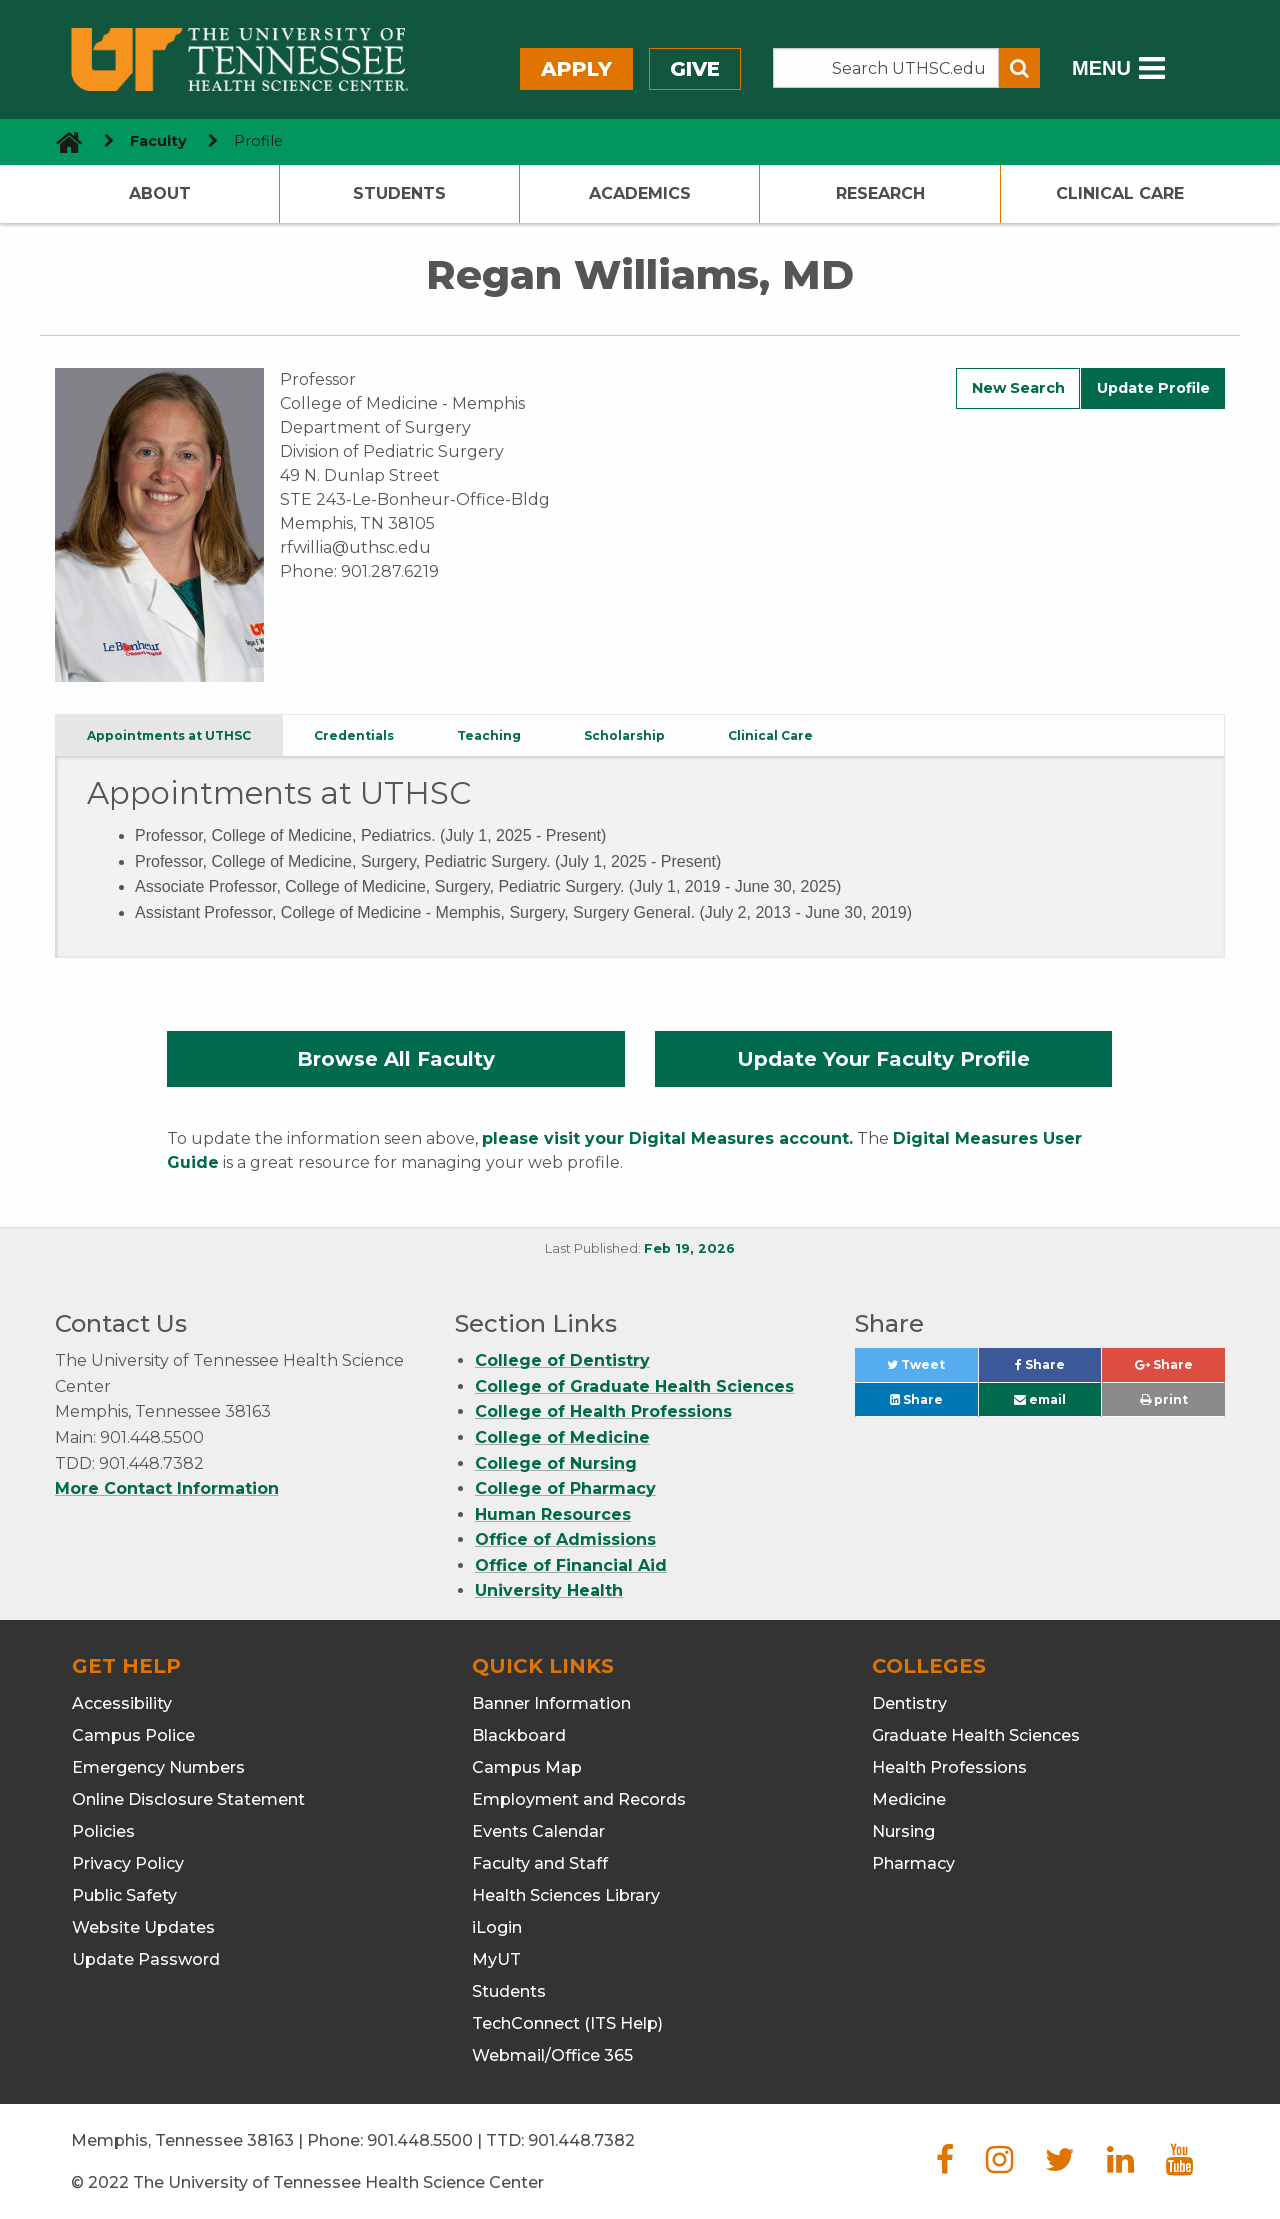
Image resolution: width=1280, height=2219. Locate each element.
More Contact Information (167, 1488)
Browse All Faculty (396, 1059)
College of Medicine (562, 1437)
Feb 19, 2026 (689, 1248)
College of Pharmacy (565, 1488)
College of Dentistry (562, 1360)
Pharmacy (913, 1863)
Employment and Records (579, 1799)
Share (1058, 1369)
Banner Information (551, 1703)
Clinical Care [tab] (770, 735)
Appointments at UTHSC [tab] (169, 735)
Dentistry (909, 1703)
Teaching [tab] (489, 735)
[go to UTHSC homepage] (61, 141)
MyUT (496, 1959)
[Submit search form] (1019, 68)
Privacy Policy (128, 1863)
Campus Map (527, 1767)
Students (399, 193)
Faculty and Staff (540, 1863)
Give (695, 69)
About (160, 193)
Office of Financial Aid (571, 1565)
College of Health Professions (603, 1411)
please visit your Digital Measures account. (667, 1138)
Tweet (932, 1369)
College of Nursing (556, 1463)
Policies (103, 1831)
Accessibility (122, 1703)
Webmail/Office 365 (552, 2055)
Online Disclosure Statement (188, 1799)
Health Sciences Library (566, 1895)
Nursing (903, 1831)
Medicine (909, 1799)
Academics (640, 193)
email (1040, 1399)
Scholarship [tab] (624, 735)
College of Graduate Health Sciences (634, 1386)
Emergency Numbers (158, 1767)
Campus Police (133, 1735)
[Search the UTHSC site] (886, 68)
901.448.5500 (420, 2140)
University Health (549, 1590)
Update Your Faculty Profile (883, 1059)
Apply (576, 69)
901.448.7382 (581, 2140)
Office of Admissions (565, 1539)
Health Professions (949, 1767)
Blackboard (519, 1735)
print (1164, 1399)
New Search (1018, 388)
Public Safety (124, 1895)
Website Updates (143, 1927)
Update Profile (1153, 388)
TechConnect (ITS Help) (567, 2023)
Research (880, 193)
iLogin (497, 1927)
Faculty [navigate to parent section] (158, 141)
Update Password (146, 1959)
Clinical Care (1120, 193)
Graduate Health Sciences (976, 1735)
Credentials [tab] (354, 735)
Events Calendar (538, 1831)
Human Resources (553, 1514)
